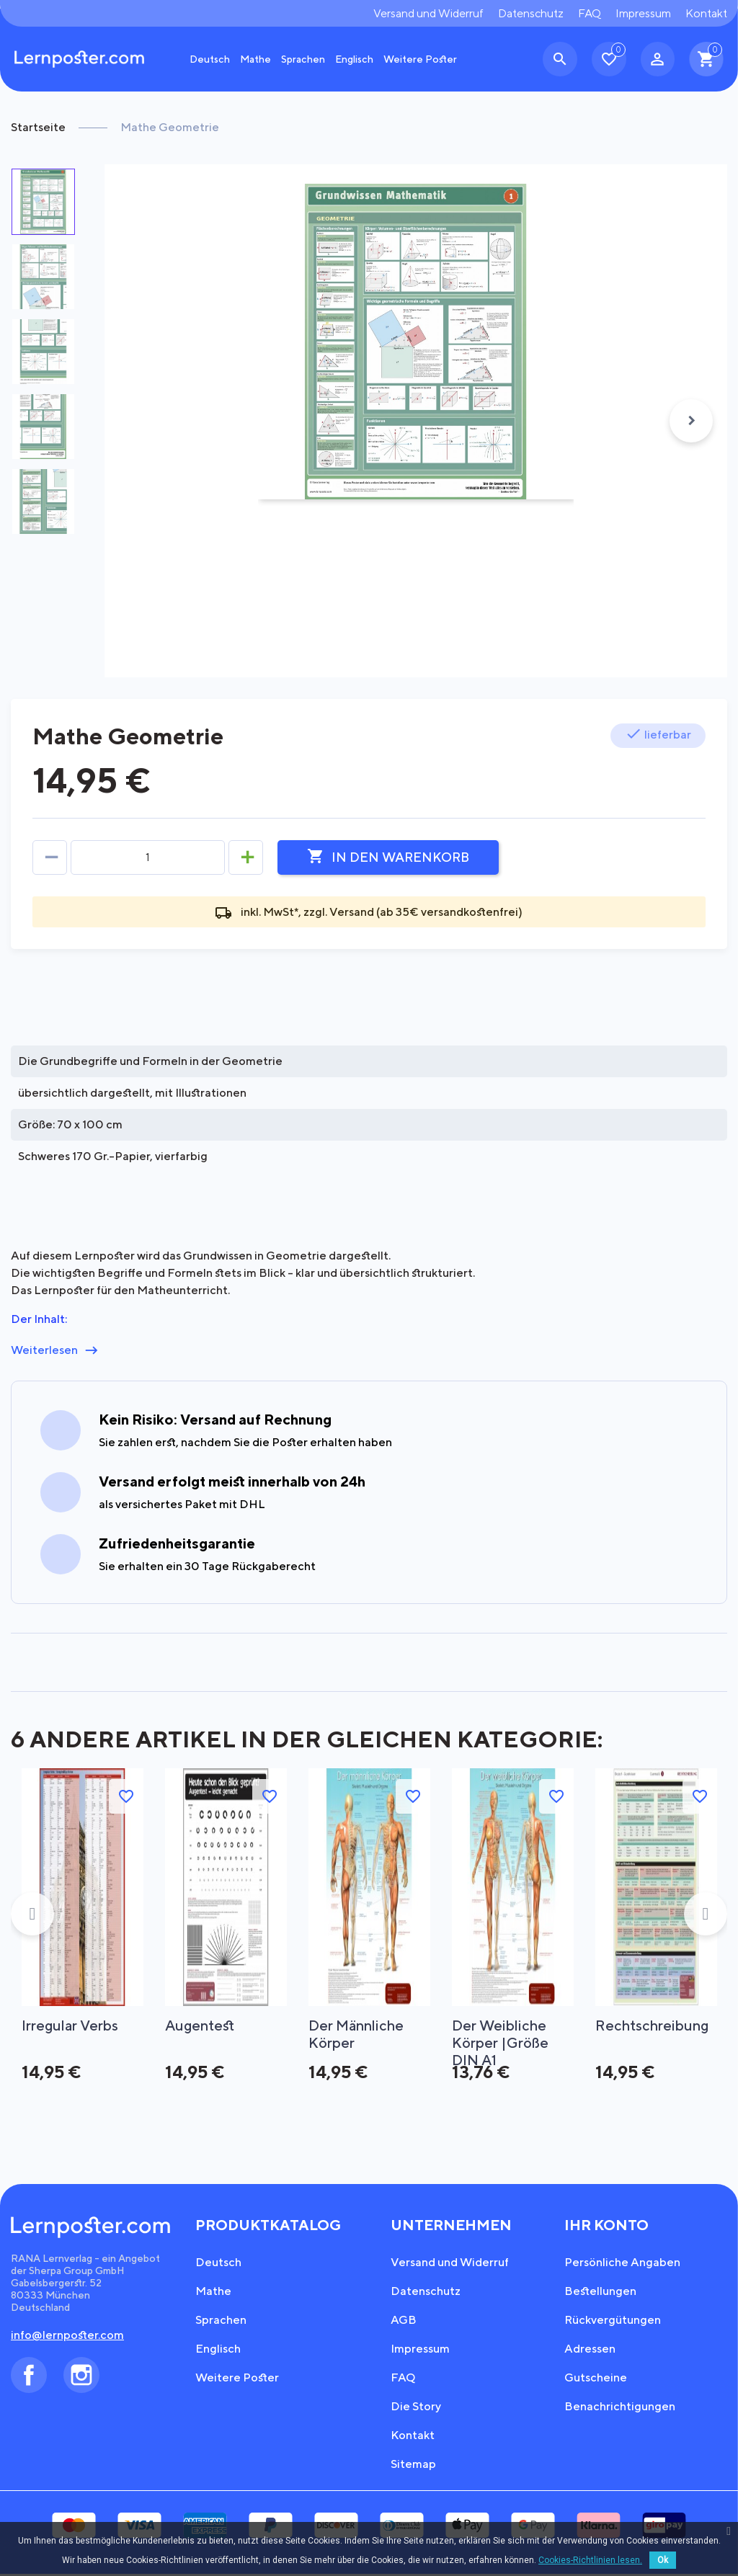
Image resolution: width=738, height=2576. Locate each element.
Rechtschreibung (653, 2025)
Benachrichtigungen (619, 2408)
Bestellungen (600, 2293)
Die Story (416, 2408)
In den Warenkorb (388, 856)
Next (691, 420)
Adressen (589, 2351)
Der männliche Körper (357, 2034)
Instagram (81, 2377)
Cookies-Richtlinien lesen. (590, 2560)
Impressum (643, 13)
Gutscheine (595, 2379)
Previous (32, 1914)
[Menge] (148, 857)
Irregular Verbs (71, 2025)
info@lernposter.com (67, 2337)
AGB (404, 2322)
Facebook (29, 2377)
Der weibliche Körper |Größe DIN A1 (500, 2034)
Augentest (200, 2025)
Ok (662, 2560)
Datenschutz (531, 13)
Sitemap (413, 2466)
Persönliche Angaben (622, 2264)
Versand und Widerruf (428, 13)
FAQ (589, 13)
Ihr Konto (606, 2227)
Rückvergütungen (612, 2322)
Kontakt (706, 13)
